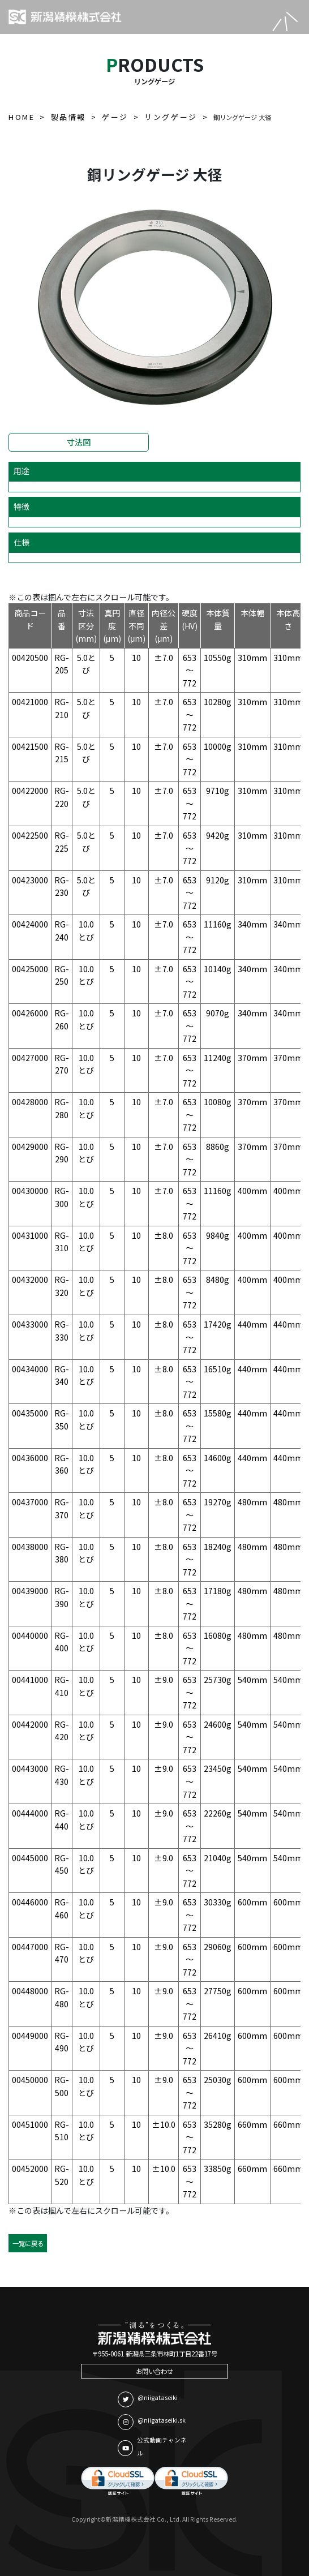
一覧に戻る (28, 2243)
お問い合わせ (154, 2371)
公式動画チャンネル (152, 2446)
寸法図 (79, 442)
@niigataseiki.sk (152, 2422)
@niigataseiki (148, 2399)
